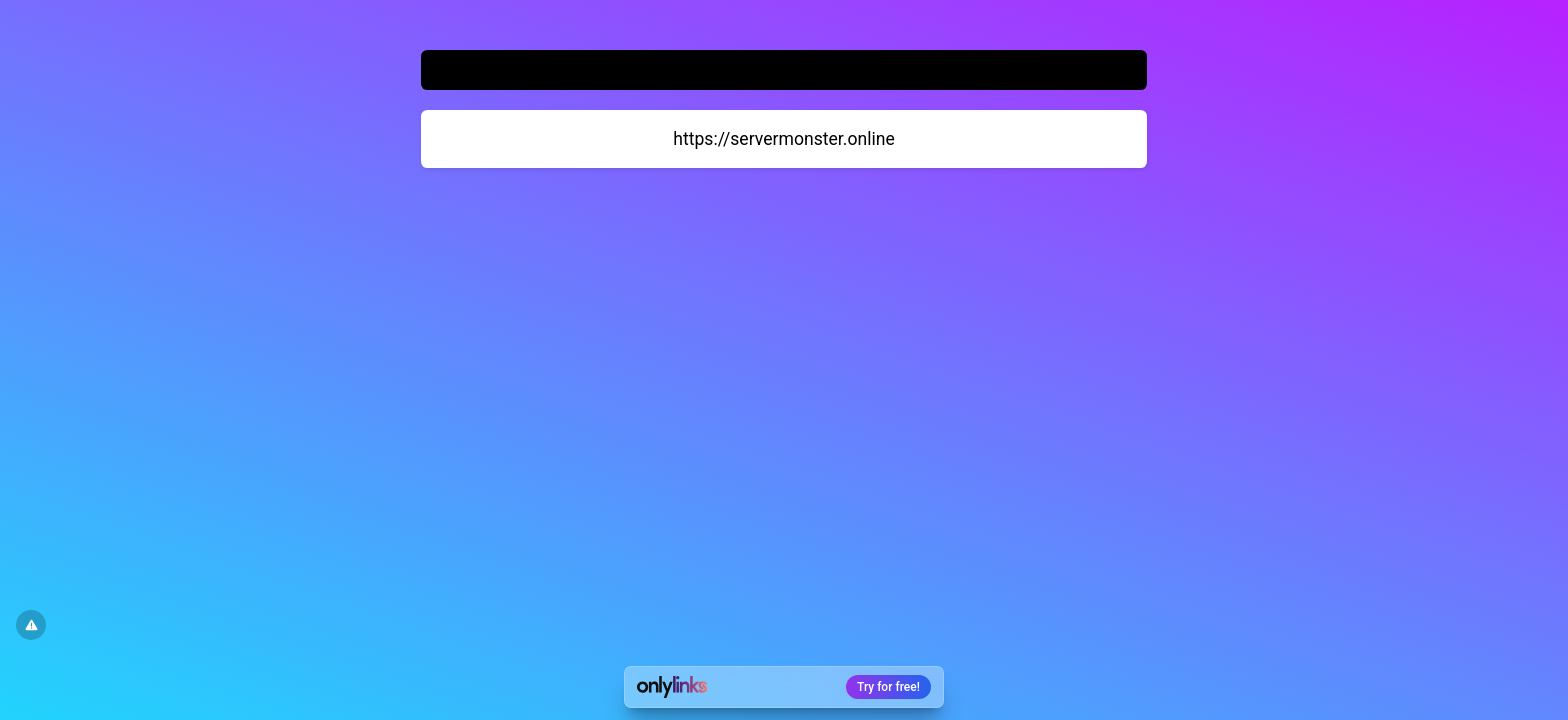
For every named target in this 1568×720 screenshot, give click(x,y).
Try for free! (888, 687)
